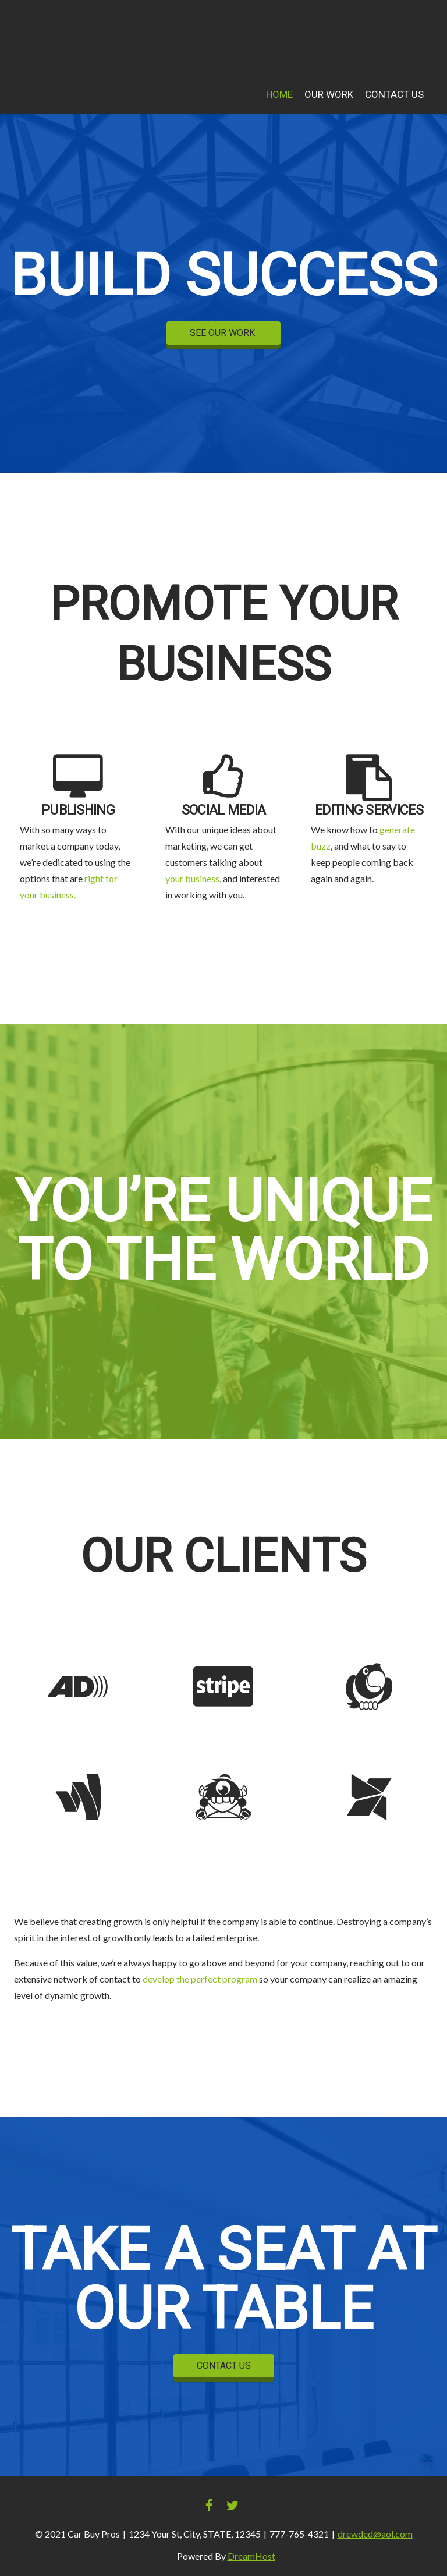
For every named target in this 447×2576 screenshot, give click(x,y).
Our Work (328, 94)
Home (279, 94)
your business (192, 878)
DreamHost (251, 2555)
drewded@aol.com (375, 2533)
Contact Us (394, 94)
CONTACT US (224, 2366)
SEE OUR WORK (223, 333)
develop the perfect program (200, 1978)
